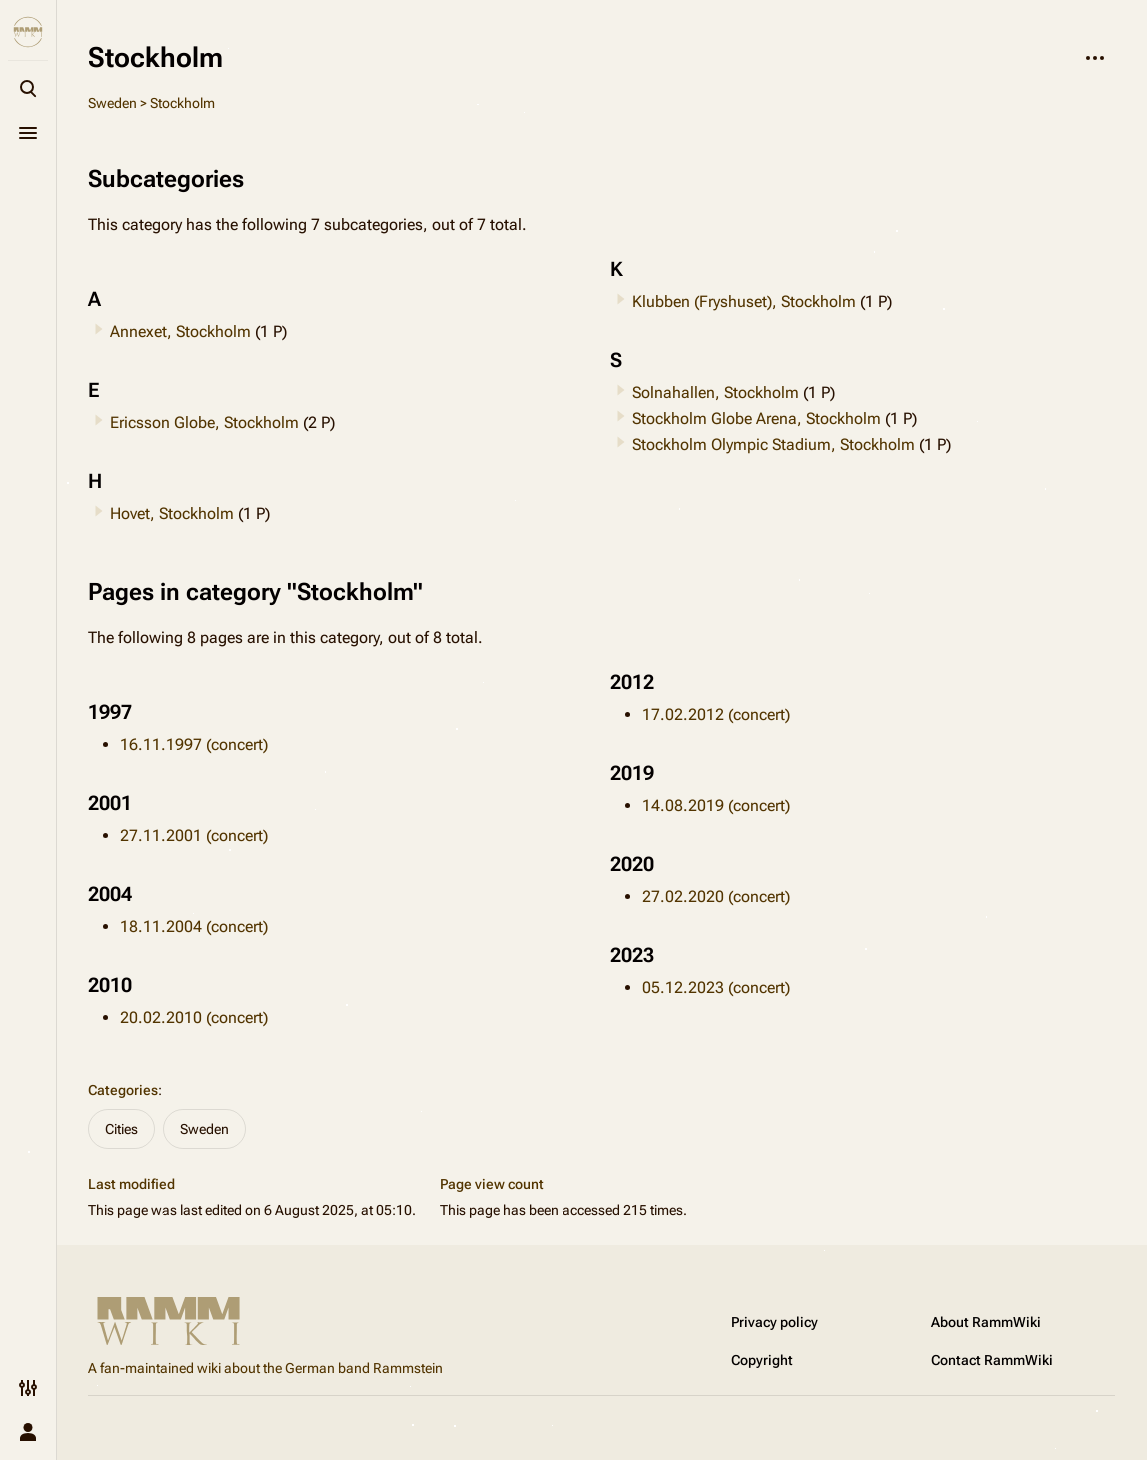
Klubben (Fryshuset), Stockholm (744, 301)
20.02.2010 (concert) (194, 1017)
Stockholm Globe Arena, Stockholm (756, 418)
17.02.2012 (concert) (716, 714)
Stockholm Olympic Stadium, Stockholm (773, 444)
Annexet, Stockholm (180, 331)
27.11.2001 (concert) (194, 835)
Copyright (762, 1360)
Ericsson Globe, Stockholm (204, 422)
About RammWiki (986, 1322)
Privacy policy (774, 1322)
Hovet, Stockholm (172, 513)
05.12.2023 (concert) (716, 987)
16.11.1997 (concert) (194, 744)
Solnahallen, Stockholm (715, 392)
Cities (121, 1129)
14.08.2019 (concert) (716, 805)
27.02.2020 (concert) (716, 896)
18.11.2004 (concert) (194, 926)
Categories (123, 1090)
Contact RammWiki (992, 1360)
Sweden (112, 103)
